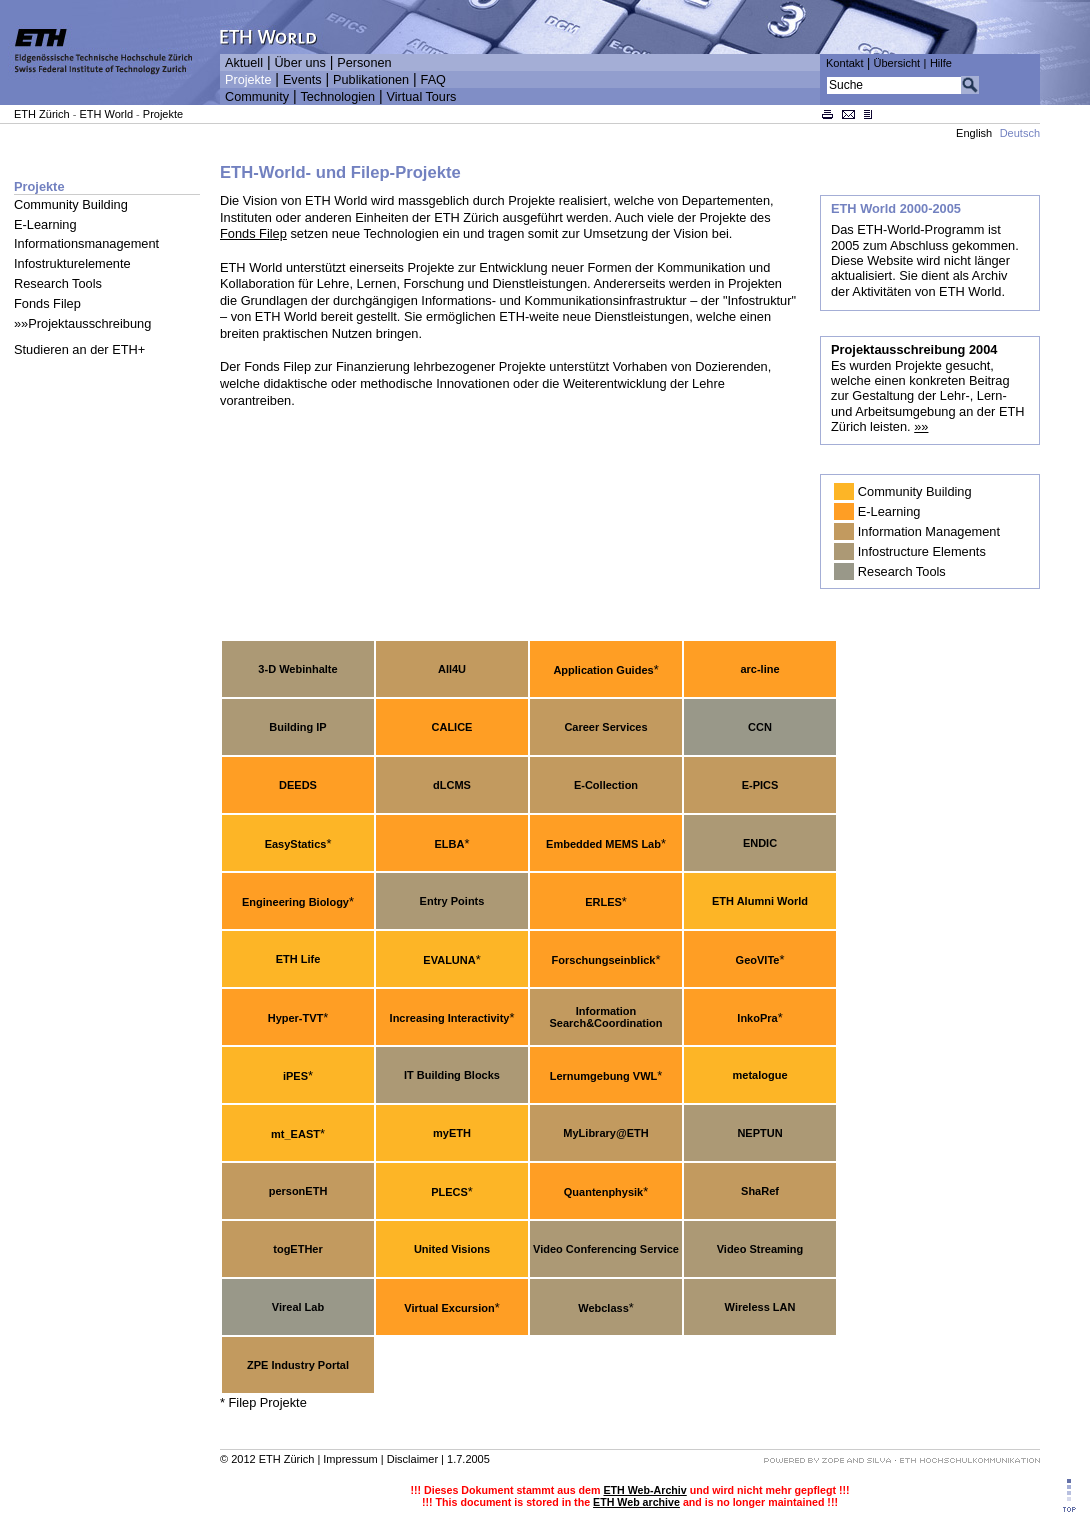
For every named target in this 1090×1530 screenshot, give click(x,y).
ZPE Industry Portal (298, 1365)
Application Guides (603, 670)
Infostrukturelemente (72, 263)
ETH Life (298, 959)
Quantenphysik (603, 1192)
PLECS (449, 1192)
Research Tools (58, 283)
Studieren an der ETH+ (79, 349)
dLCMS (452, 785)
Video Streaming (760, 1249)
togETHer (298, 1249)
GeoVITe (758, 960)
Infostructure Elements (922, 551)
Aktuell (244, 63)
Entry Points (452, 901)
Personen (364, 63)
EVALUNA (449, 960)
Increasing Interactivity (450, 1018)
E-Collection (606, 785)
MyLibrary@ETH (605, 1133)
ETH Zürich (42, 114)
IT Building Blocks (452, 1075)
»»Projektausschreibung (82, 323)
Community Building (71, 204)
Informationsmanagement (86, 243)
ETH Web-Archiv (644, 1490)
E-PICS (760, 785)
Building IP (297, 727)
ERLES (603, 902)
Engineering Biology (295, 902)
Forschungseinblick (604, 960)
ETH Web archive (636, 1502)
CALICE (452, 727)
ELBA (450, 844)
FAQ (433, 80)
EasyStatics (296, 844)
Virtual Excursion (449, 1308)
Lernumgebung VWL (604, 1076)
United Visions (452, 1249)
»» (921, 426)
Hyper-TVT (296, 1018)
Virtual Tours (422, 97)
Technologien (337, 97)
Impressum (350, 1459)
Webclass (603, 1308)
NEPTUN (759, 1133)
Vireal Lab (298, 1307)
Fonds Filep (47, 303)
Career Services (605, 727)
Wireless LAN (760, 1307)
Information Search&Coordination (605, 1017)
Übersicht (896, 63)
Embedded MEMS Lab (603, 844)
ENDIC (760, 843)
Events (302, 80)
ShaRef (760, 1191)
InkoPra (757, 1018)
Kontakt (844, 63)
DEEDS (298, 785)
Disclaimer (412, 1459)
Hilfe (941, 63)
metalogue (759, 1075)
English (974, 133)
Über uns (299, 63)
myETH (452, 1133)
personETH (298, 1191)
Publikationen (371, 80)
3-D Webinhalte (297, 669)
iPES (295, 1076)
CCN (760, 727)
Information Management (929, 531)
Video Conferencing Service (606, 1249)
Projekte (248, 80)
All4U (452, 669)
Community (257, 97)
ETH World (106, 114)
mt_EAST (295, 1134)
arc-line (759, 669)
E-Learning (45, 224)
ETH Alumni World (760, 901)
